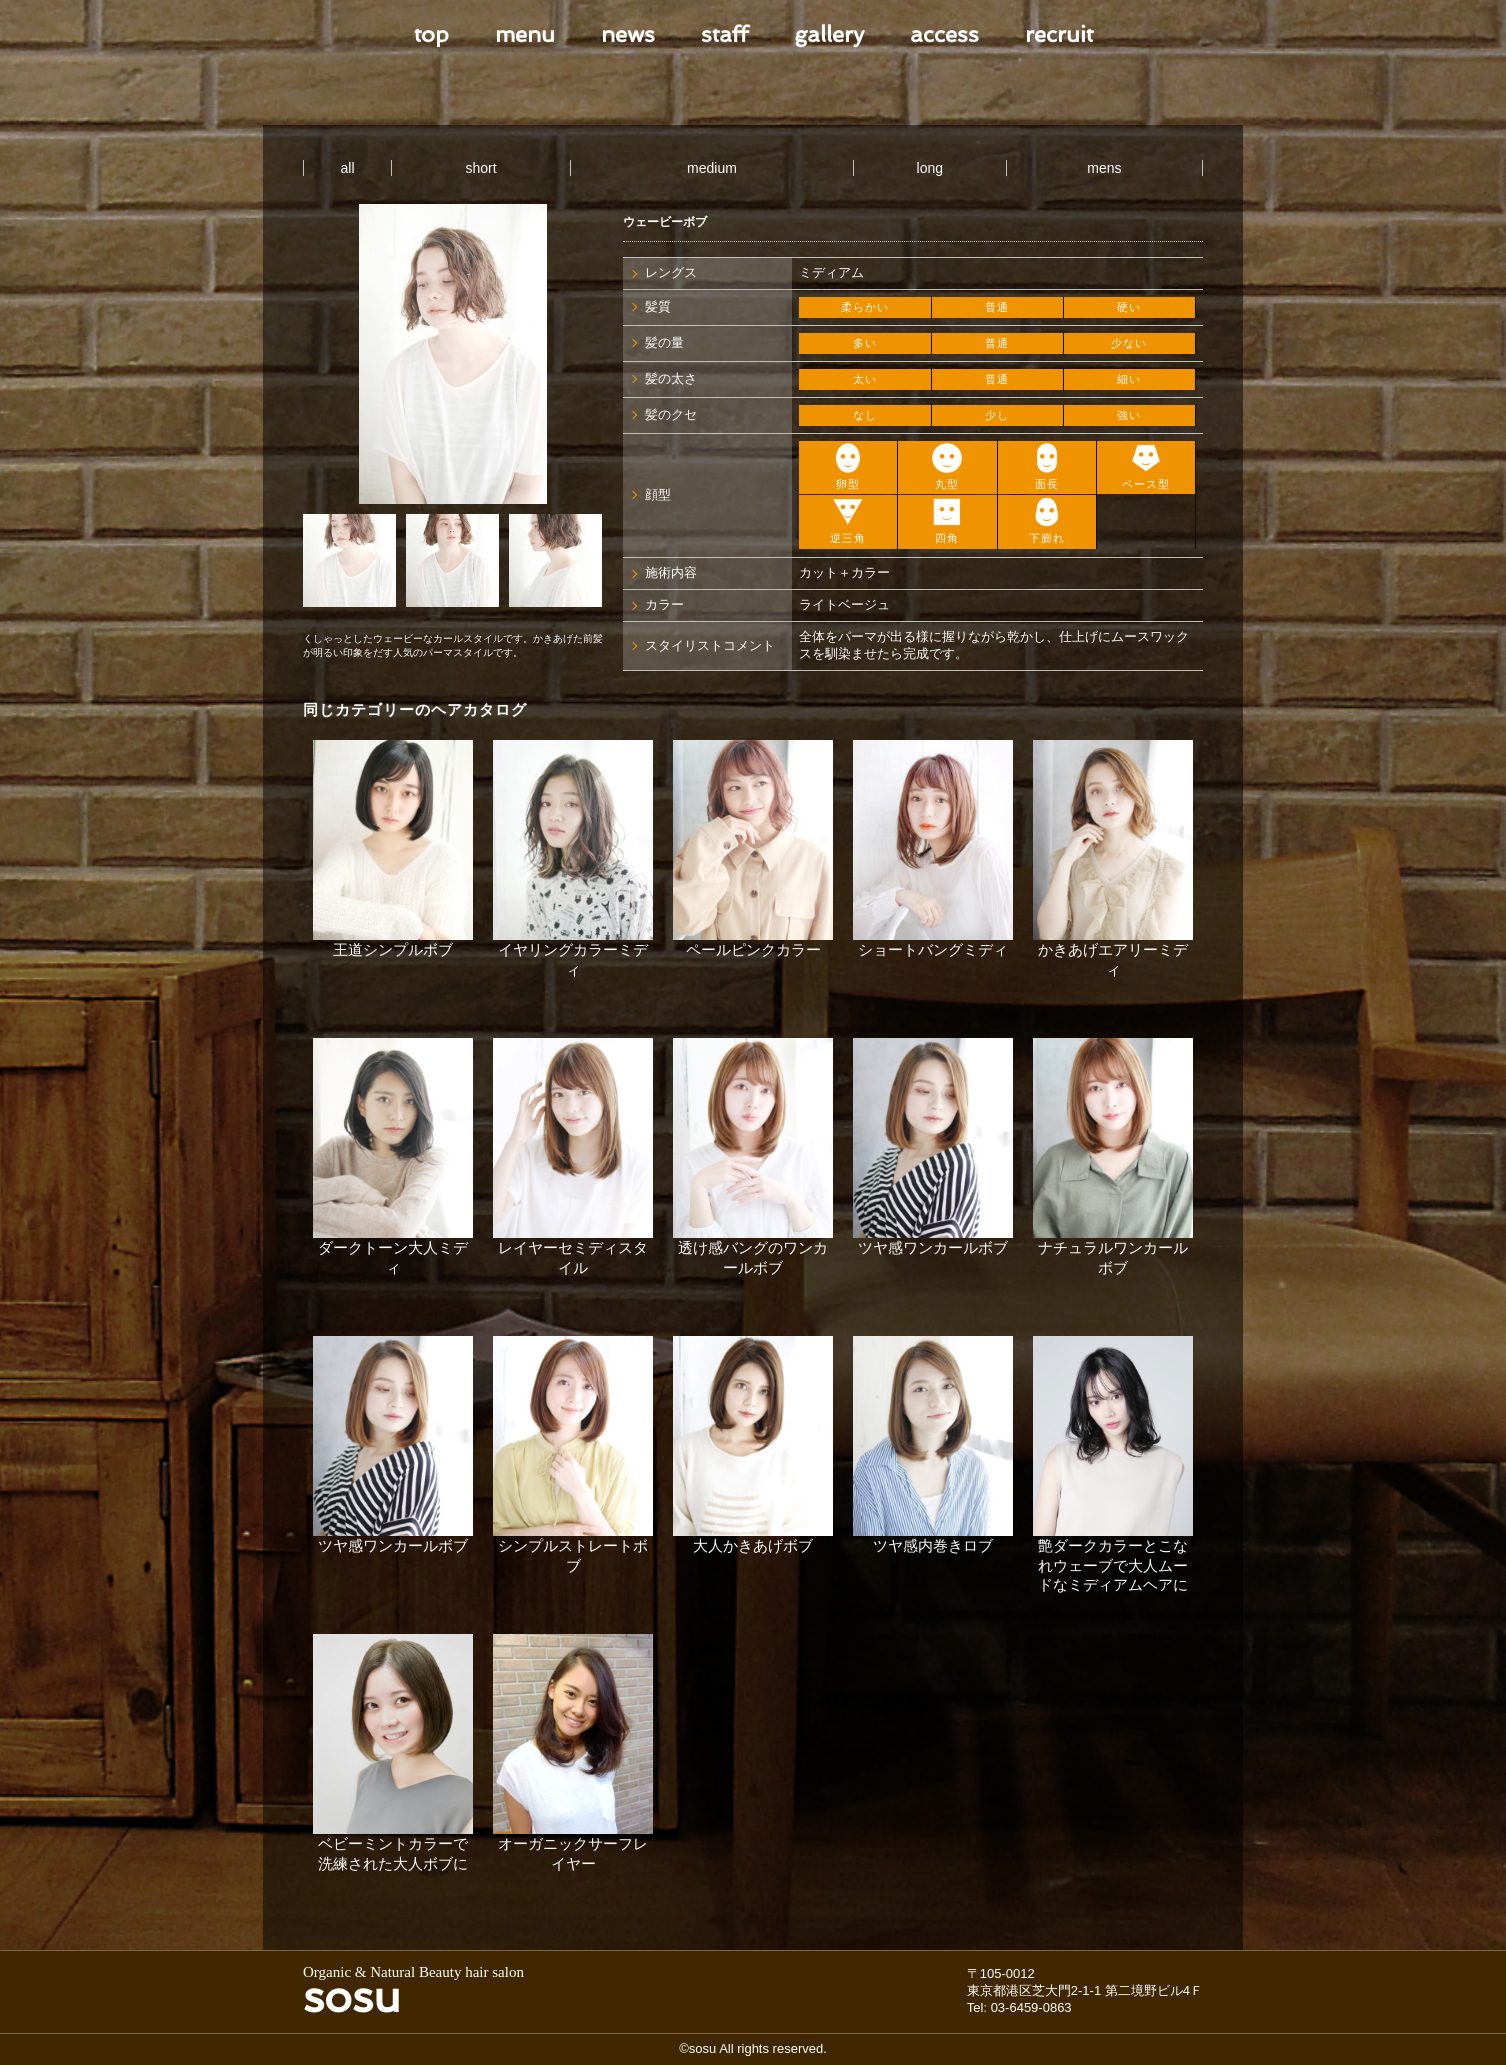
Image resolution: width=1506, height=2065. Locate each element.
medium (712, 168)
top (431, 34)
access (944, 34)
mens (1104, 168)
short (481, 168)
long (930, 168)
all (348, 168)
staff (724, 34)
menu (525, 34)
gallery (829, 34)
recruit (1059, 34)
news (628, 34)
